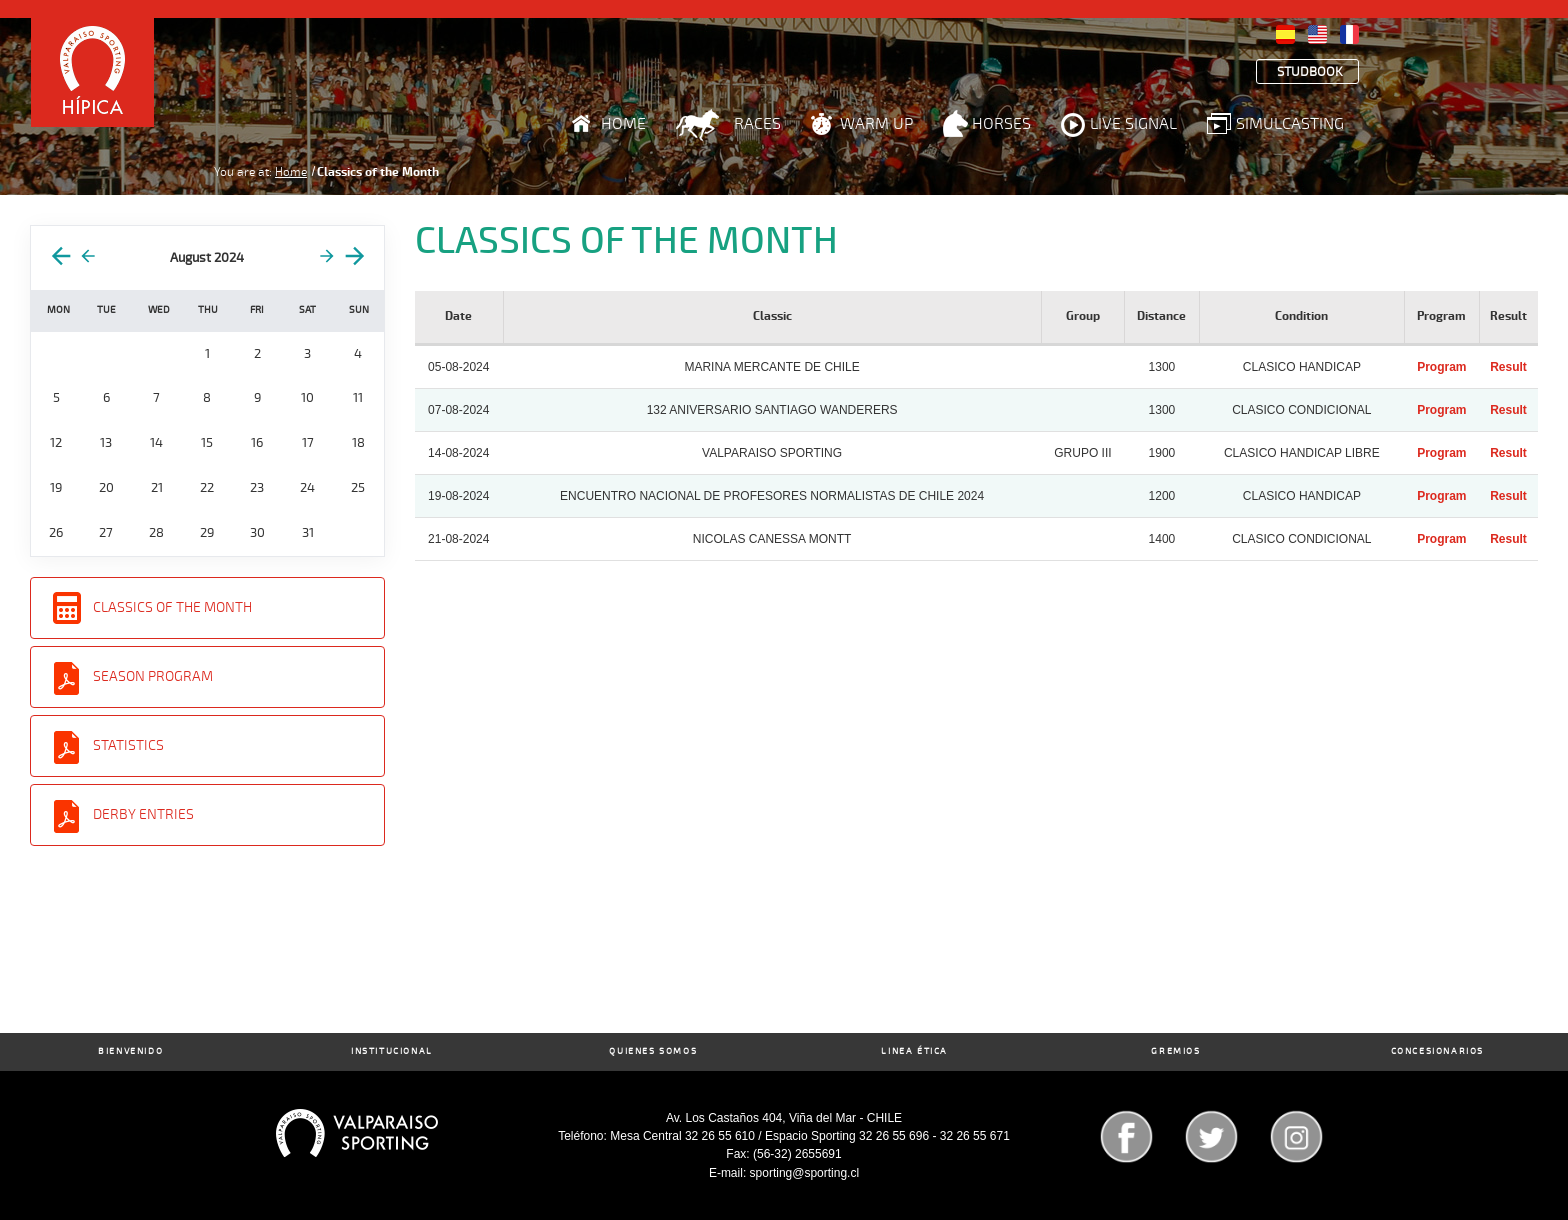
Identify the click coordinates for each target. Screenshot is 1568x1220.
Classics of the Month (172, 607)
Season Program (153, 676)
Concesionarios (1437, 1051)
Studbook (1310, 72)
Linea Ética (914, 1051)
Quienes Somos (653, 1051)
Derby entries (143, 814)
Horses (1001, 124)
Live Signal (1133, 124)
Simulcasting (1290, 124)
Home (623, 124)
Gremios (1175, 1051)
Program (1441, 367)
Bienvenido (130, 1051)
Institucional (392, 1051)
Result (1508, 367)
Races (757, 124)
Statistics (128, 745)
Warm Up (876, 124)
